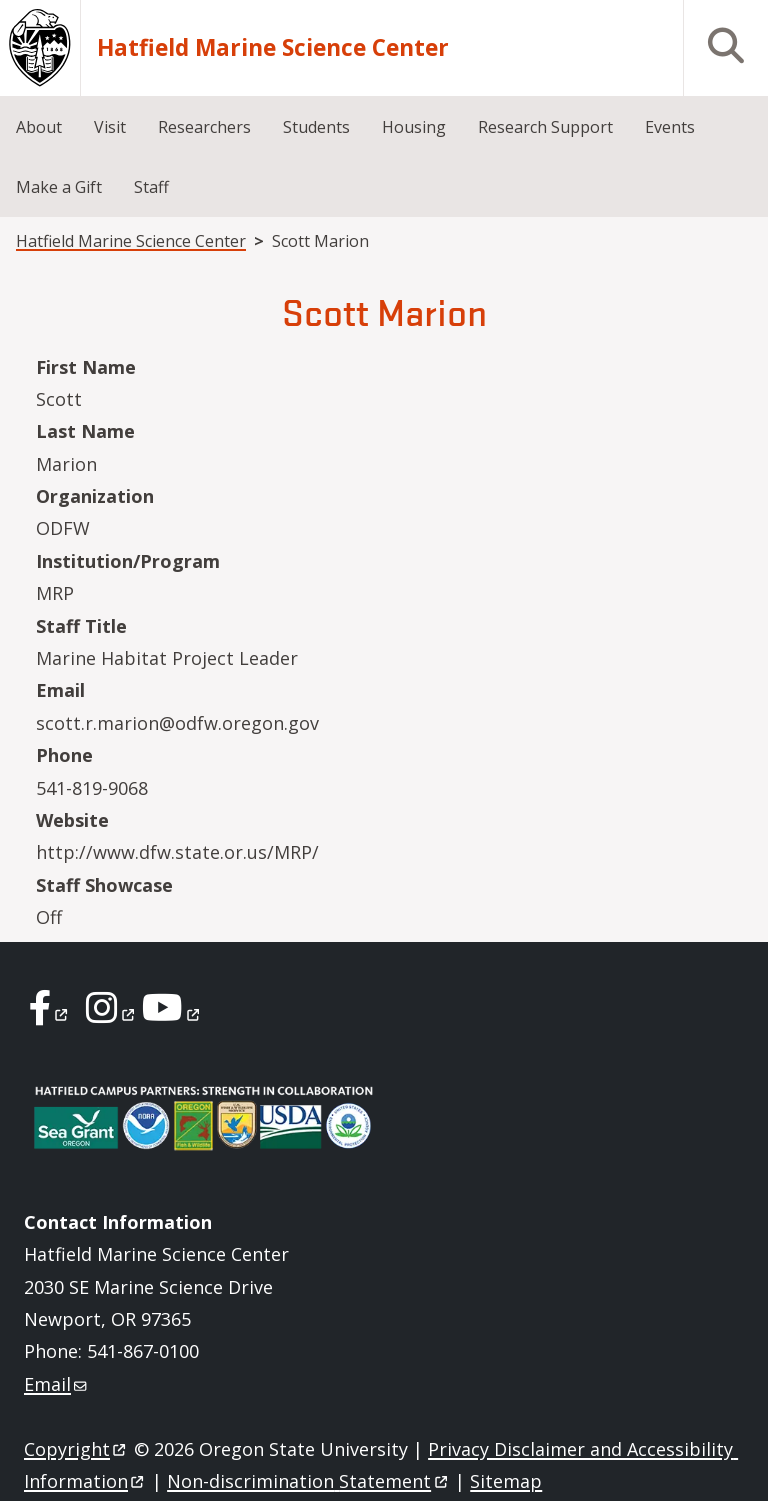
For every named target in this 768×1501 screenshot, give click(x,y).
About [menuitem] (39, 127)
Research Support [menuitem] (545, 127)
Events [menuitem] (670, 127)
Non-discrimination (308, 1481)
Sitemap (506, 1481)
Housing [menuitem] (414, 127)
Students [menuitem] (316, 127)
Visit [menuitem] (110, 127)
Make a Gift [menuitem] (59, 187)
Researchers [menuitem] (204, 127)
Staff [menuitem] (151, 187)
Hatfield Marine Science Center (273, 48)
